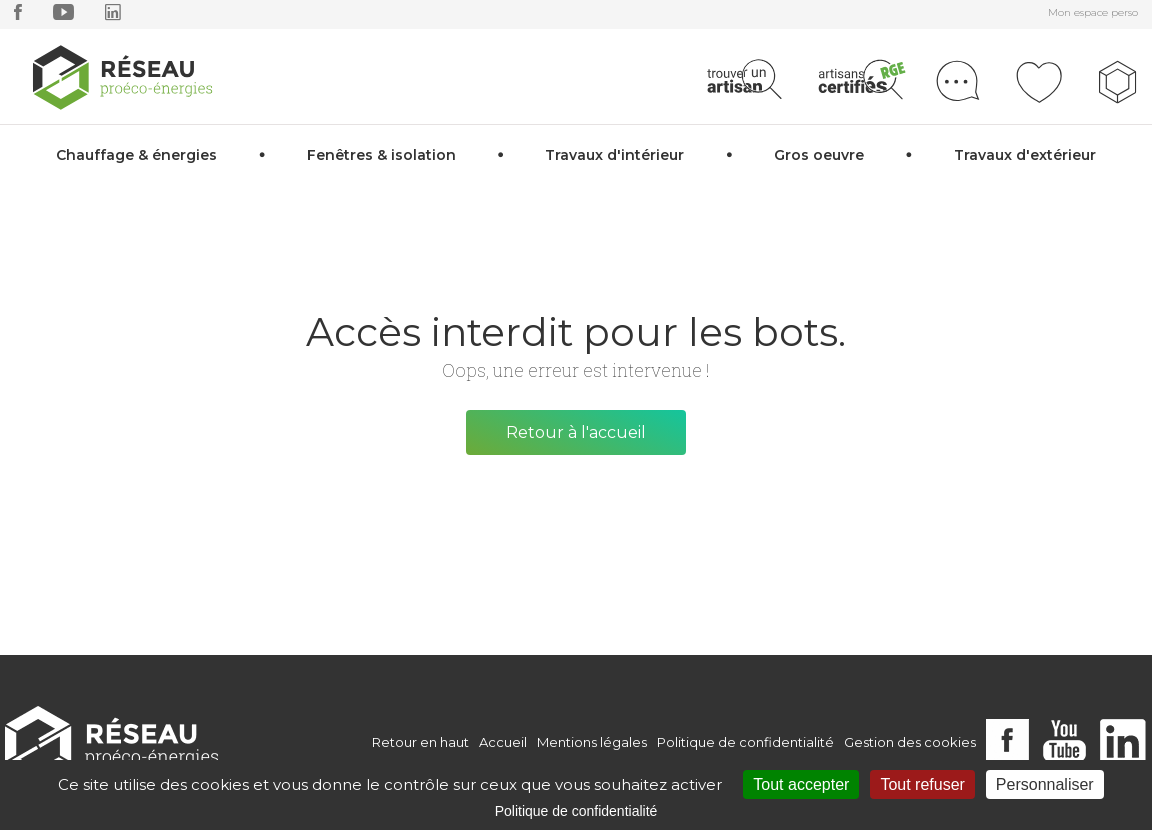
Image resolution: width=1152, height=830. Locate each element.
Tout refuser (922, 784)
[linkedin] (113, 16)
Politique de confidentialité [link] (576, 811)
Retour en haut (420, 742)
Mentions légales (592, 742)
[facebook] (18, 16)
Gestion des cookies (910, 742)
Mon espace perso (1093, 12)
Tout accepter (801, 784)
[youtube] (63, 16)
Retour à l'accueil (576, 432)
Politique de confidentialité (745, 742)
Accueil (503, 742)
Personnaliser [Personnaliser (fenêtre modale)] (1045, 784)
